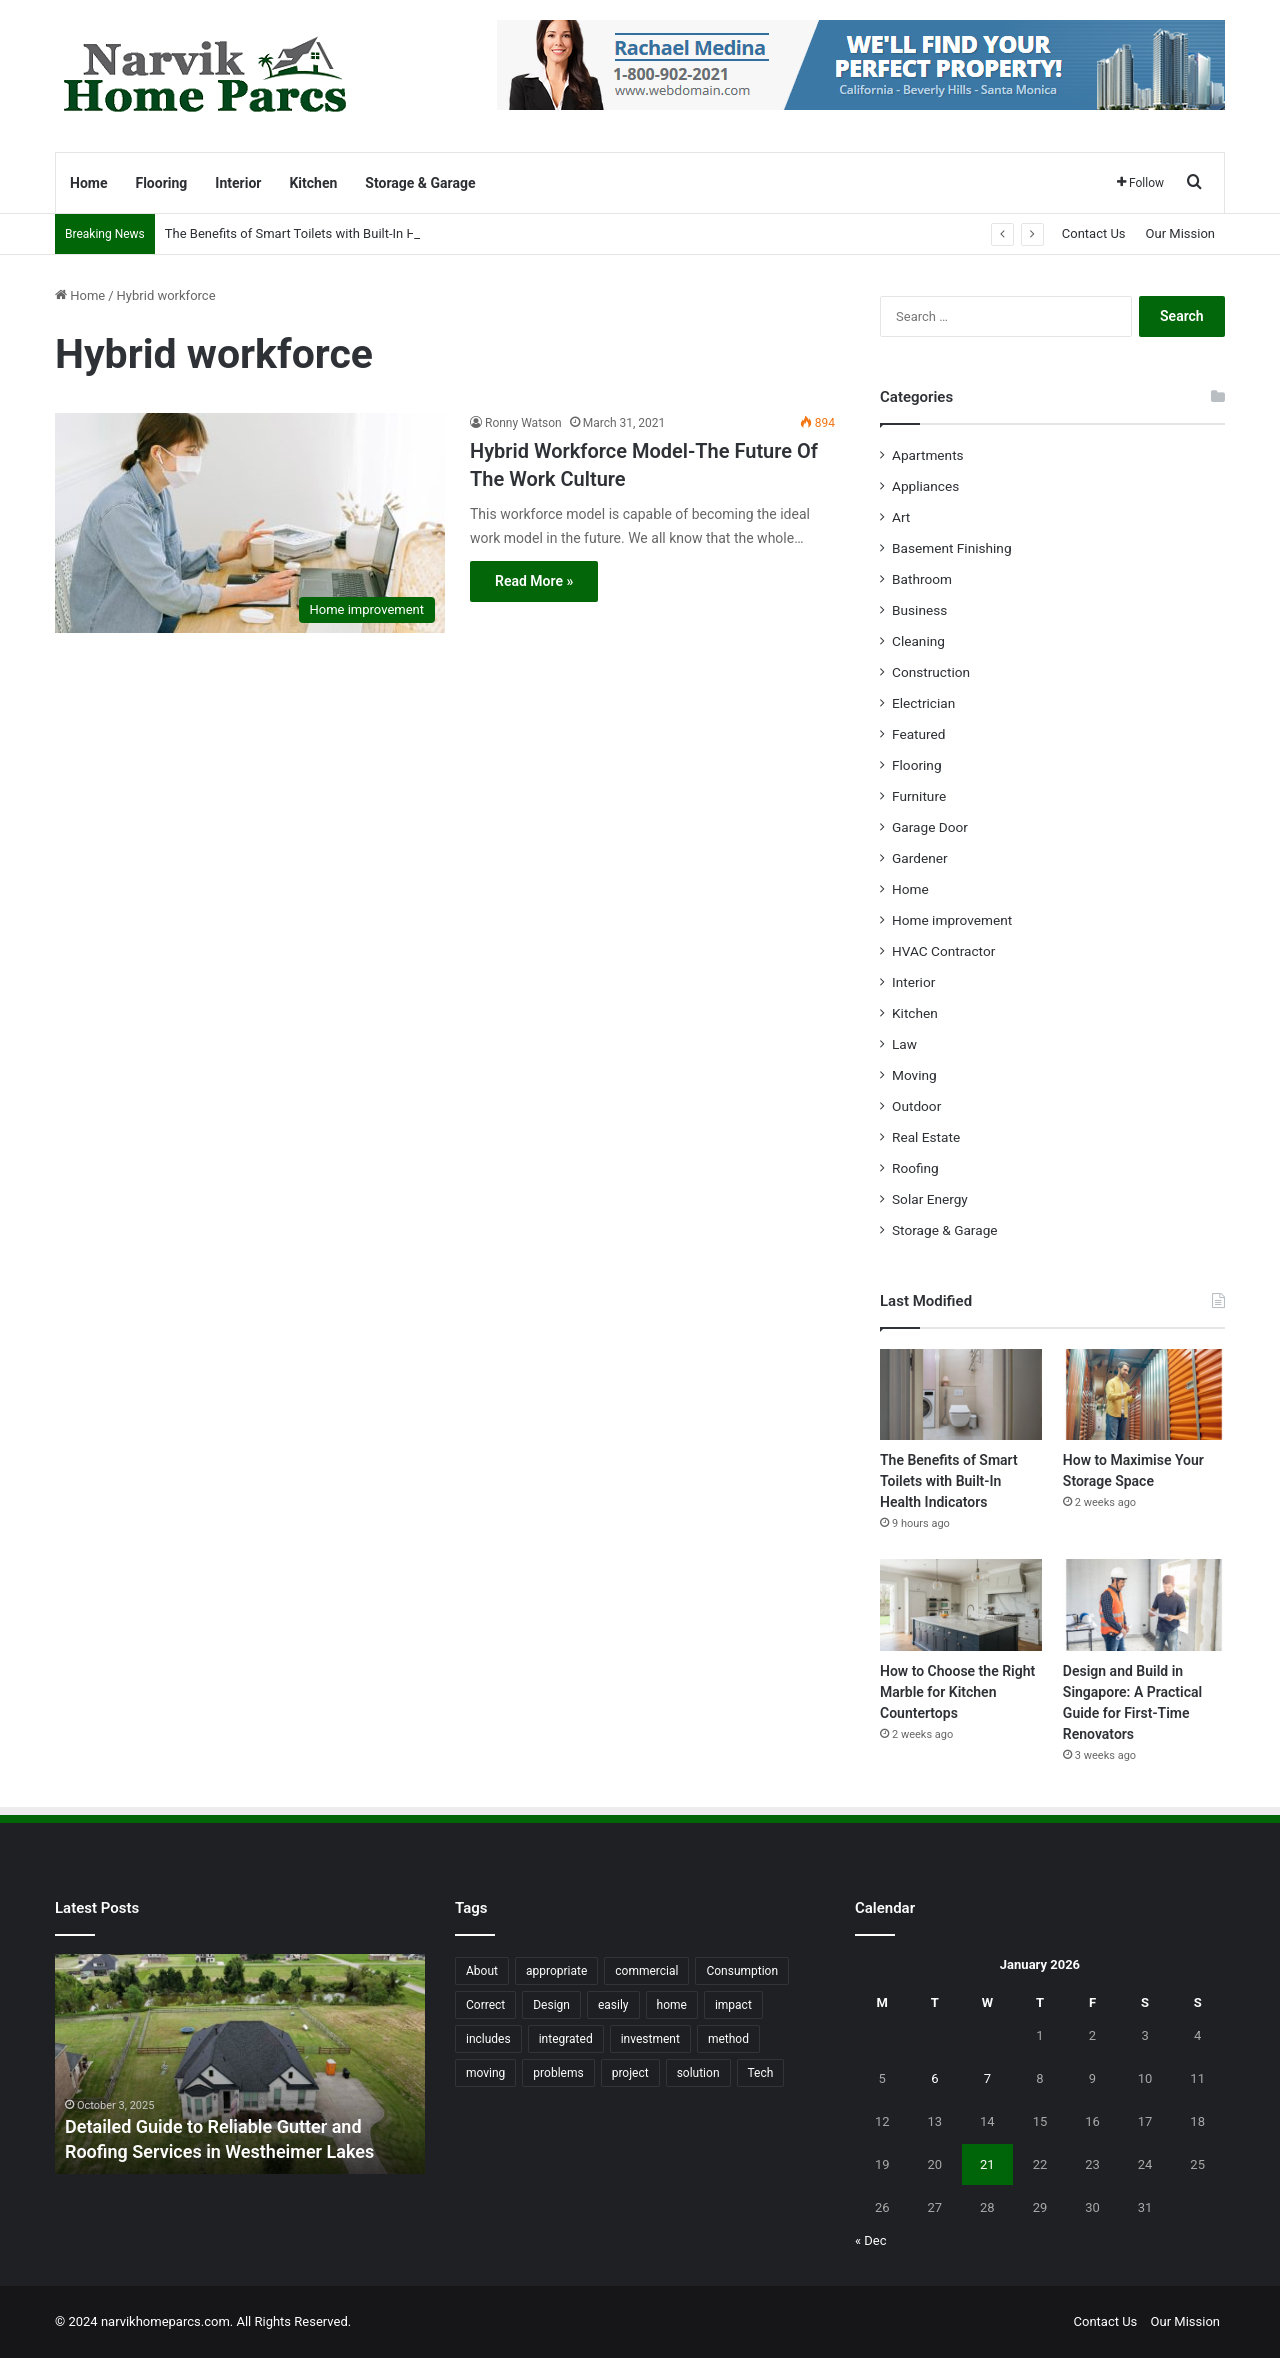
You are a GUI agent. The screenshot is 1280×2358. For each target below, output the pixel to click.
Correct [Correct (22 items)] (485, 2005)
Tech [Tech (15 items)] (761, 2073)
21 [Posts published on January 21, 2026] (987, 2164)
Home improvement (952, 920)
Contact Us (1094, 233)
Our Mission (1180, 233)
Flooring (161, 183)
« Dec (871, 2240)
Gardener (920, 858)
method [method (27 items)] (728, 2039)
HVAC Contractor (943, 951)
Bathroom (922, 579)
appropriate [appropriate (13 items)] (556, 1971)
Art (901, 517)
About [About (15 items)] (482, 1971)
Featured (918, 734)
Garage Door (930, 827)
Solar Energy (930, 1199)
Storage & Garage (420, 183)
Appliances (925, 486)
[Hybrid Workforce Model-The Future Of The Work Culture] (250, 523)
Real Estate (926, 1137)
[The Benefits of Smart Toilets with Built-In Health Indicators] (961, 1394)
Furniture (919, 796)
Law (904, 1044)
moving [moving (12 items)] (485, 2073)
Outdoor (916, 1106)
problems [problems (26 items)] (558, 2073)
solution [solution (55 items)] (698, 2073)
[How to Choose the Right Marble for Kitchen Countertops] (961, 1604)
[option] (240, 2064)
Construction (931, 672)
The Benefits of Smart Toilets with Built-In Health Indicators (335, 233)
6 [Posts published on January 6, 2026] (934, 2078)
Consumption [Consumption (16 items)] (742, 1971)
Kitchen (313, 183)
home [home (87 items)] (672, 2005)
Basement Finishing (952, 548)
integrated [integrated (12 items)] (566, 2039)
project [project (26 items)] (630, 2073)
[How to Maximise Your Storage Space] (1144, 1394)
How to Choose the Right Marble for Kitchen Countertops (957, 1692)
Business (919, 610)
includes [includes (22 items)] (488, 2039)
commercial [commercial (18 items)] (646, 1971)
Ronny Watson (523, 423)
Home (88, 183)
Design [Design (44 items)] (551, 2005)
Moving (914, 1075)
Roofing (915, 1168)
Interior (238, 183)
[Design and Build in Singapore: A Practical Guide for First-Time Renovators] (1144, 1604)
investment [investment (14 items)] (650, 2039)
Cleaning (918, 641)
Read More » (534, 581)
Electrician (923, 703)
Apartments (928, 455)
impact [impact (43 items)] (733, 2005)
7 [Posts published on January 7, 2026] (987, 2078)
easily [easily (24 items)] (613, 2005)
